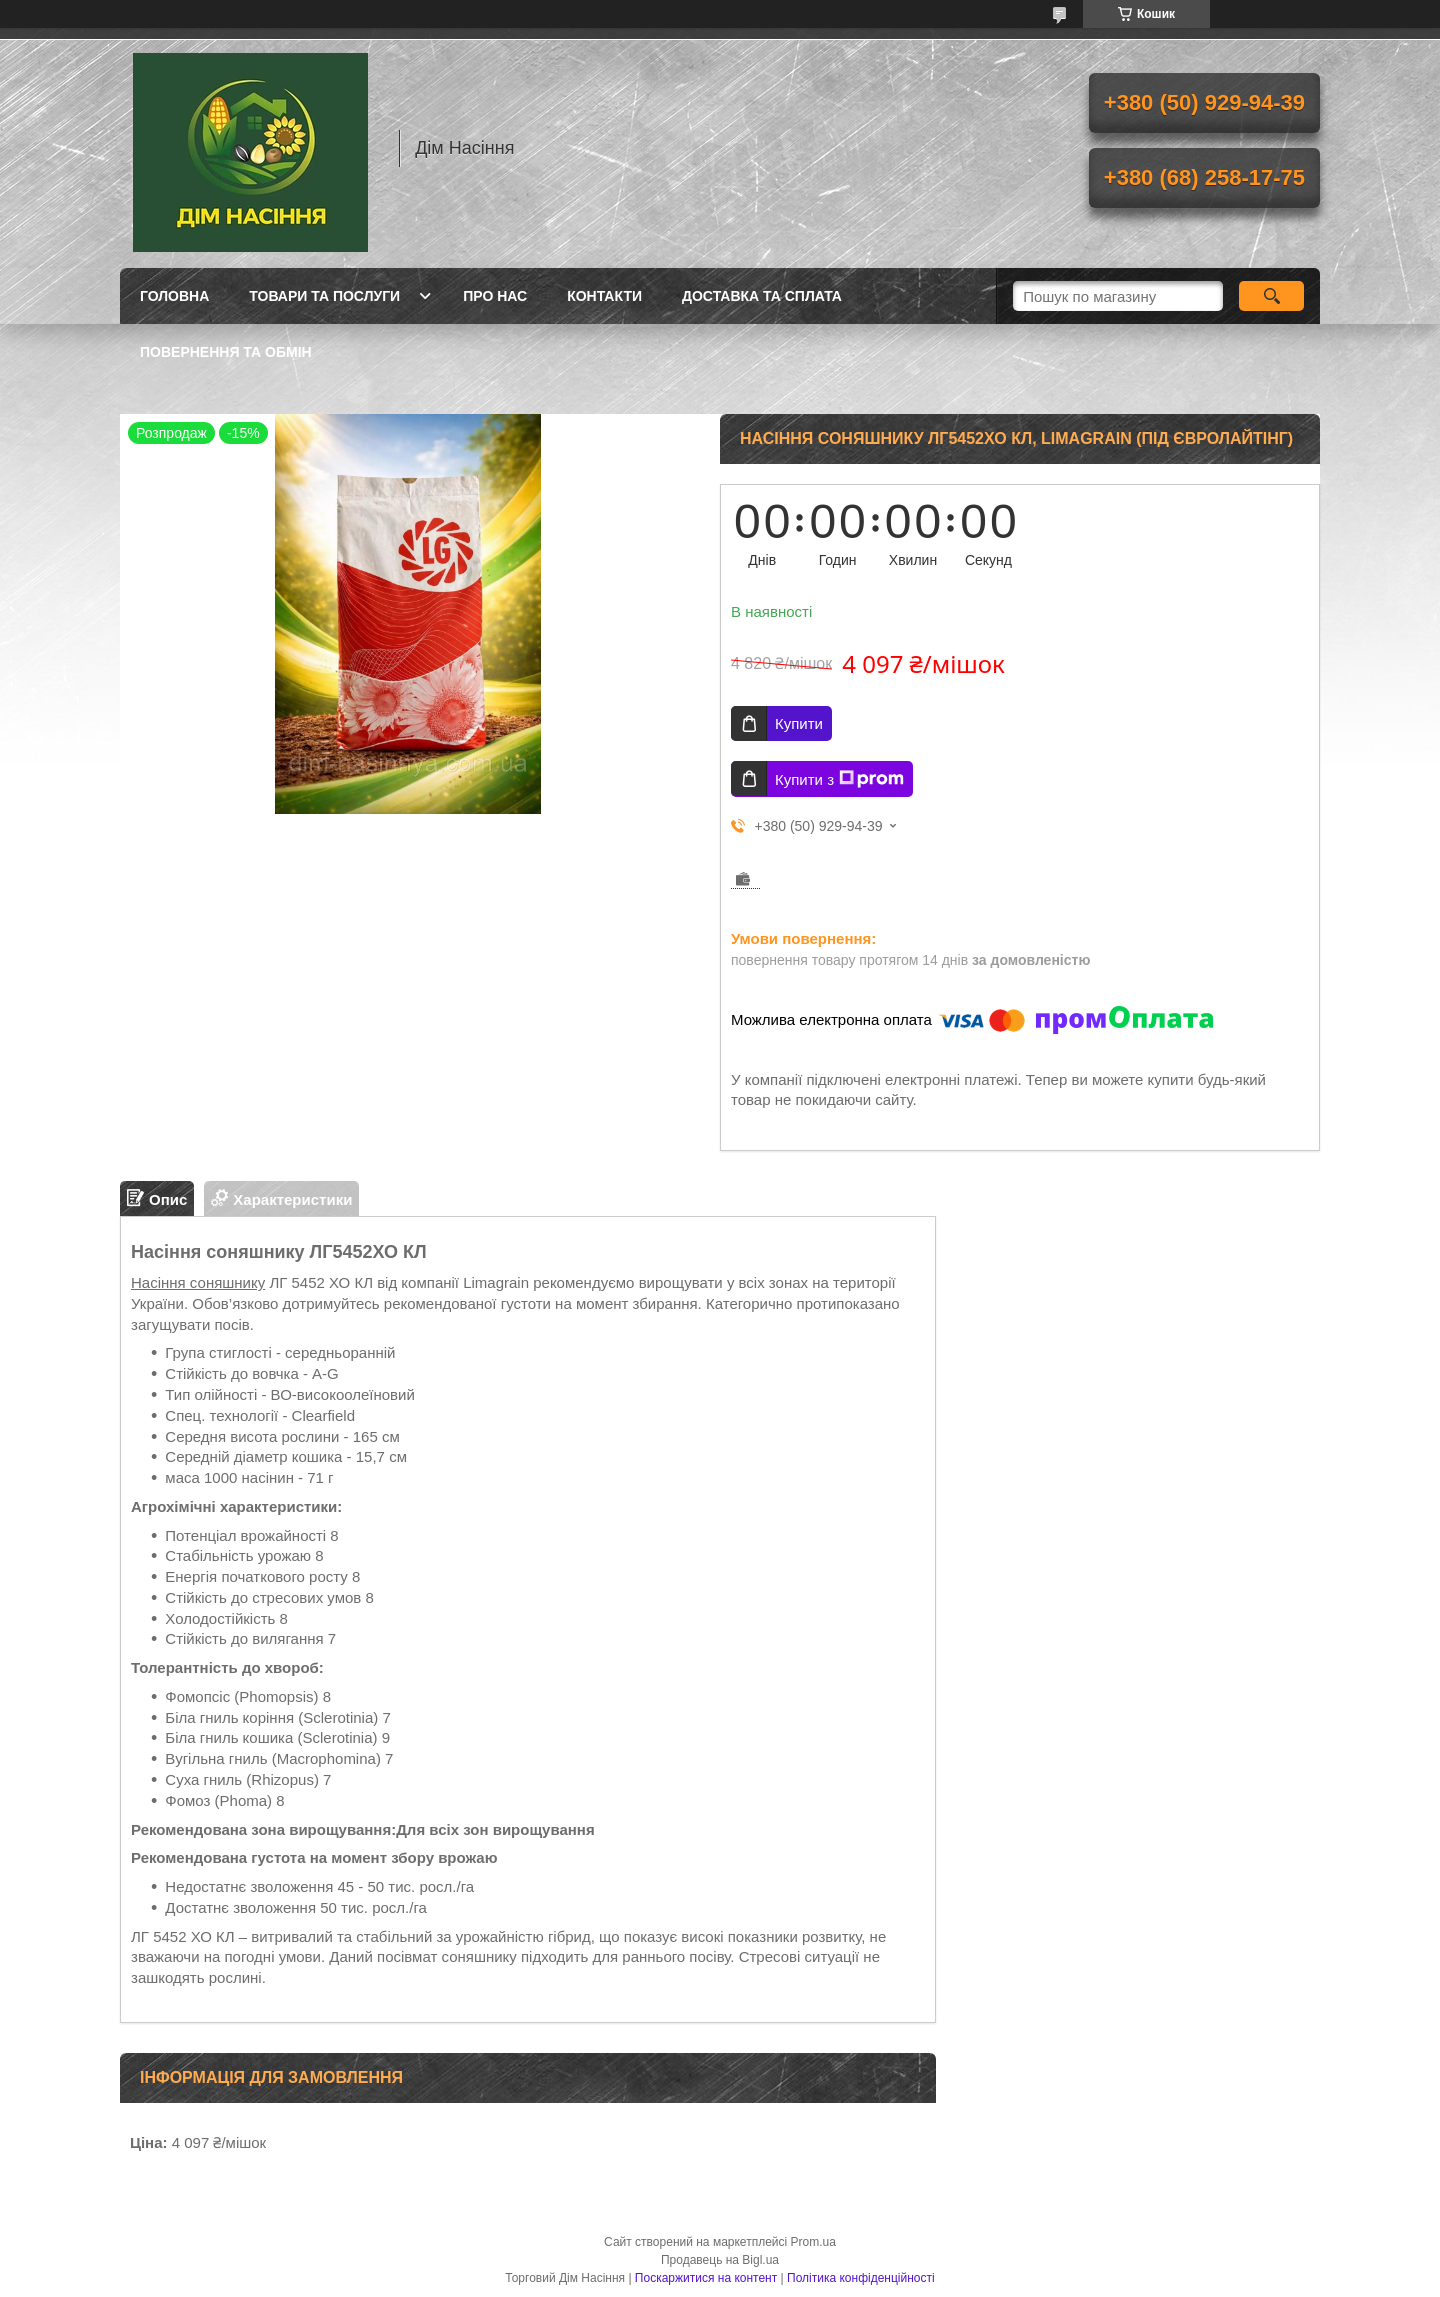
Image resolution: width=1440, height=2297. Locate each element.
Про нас (495, 296)
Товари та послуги (324, 296)
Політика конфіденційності (861, 2278)
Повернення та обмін (226, 352)
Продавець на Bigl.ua (720, 2260)
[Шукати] (1271, 296)
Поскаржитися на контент (706, 2278)
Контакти (604, 296)
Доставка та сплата (762, 296)
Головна (174, 296)
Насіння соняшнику (198, 1282)
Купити (799, 723)
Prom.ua (813, 2242)
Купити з (839, 779)
